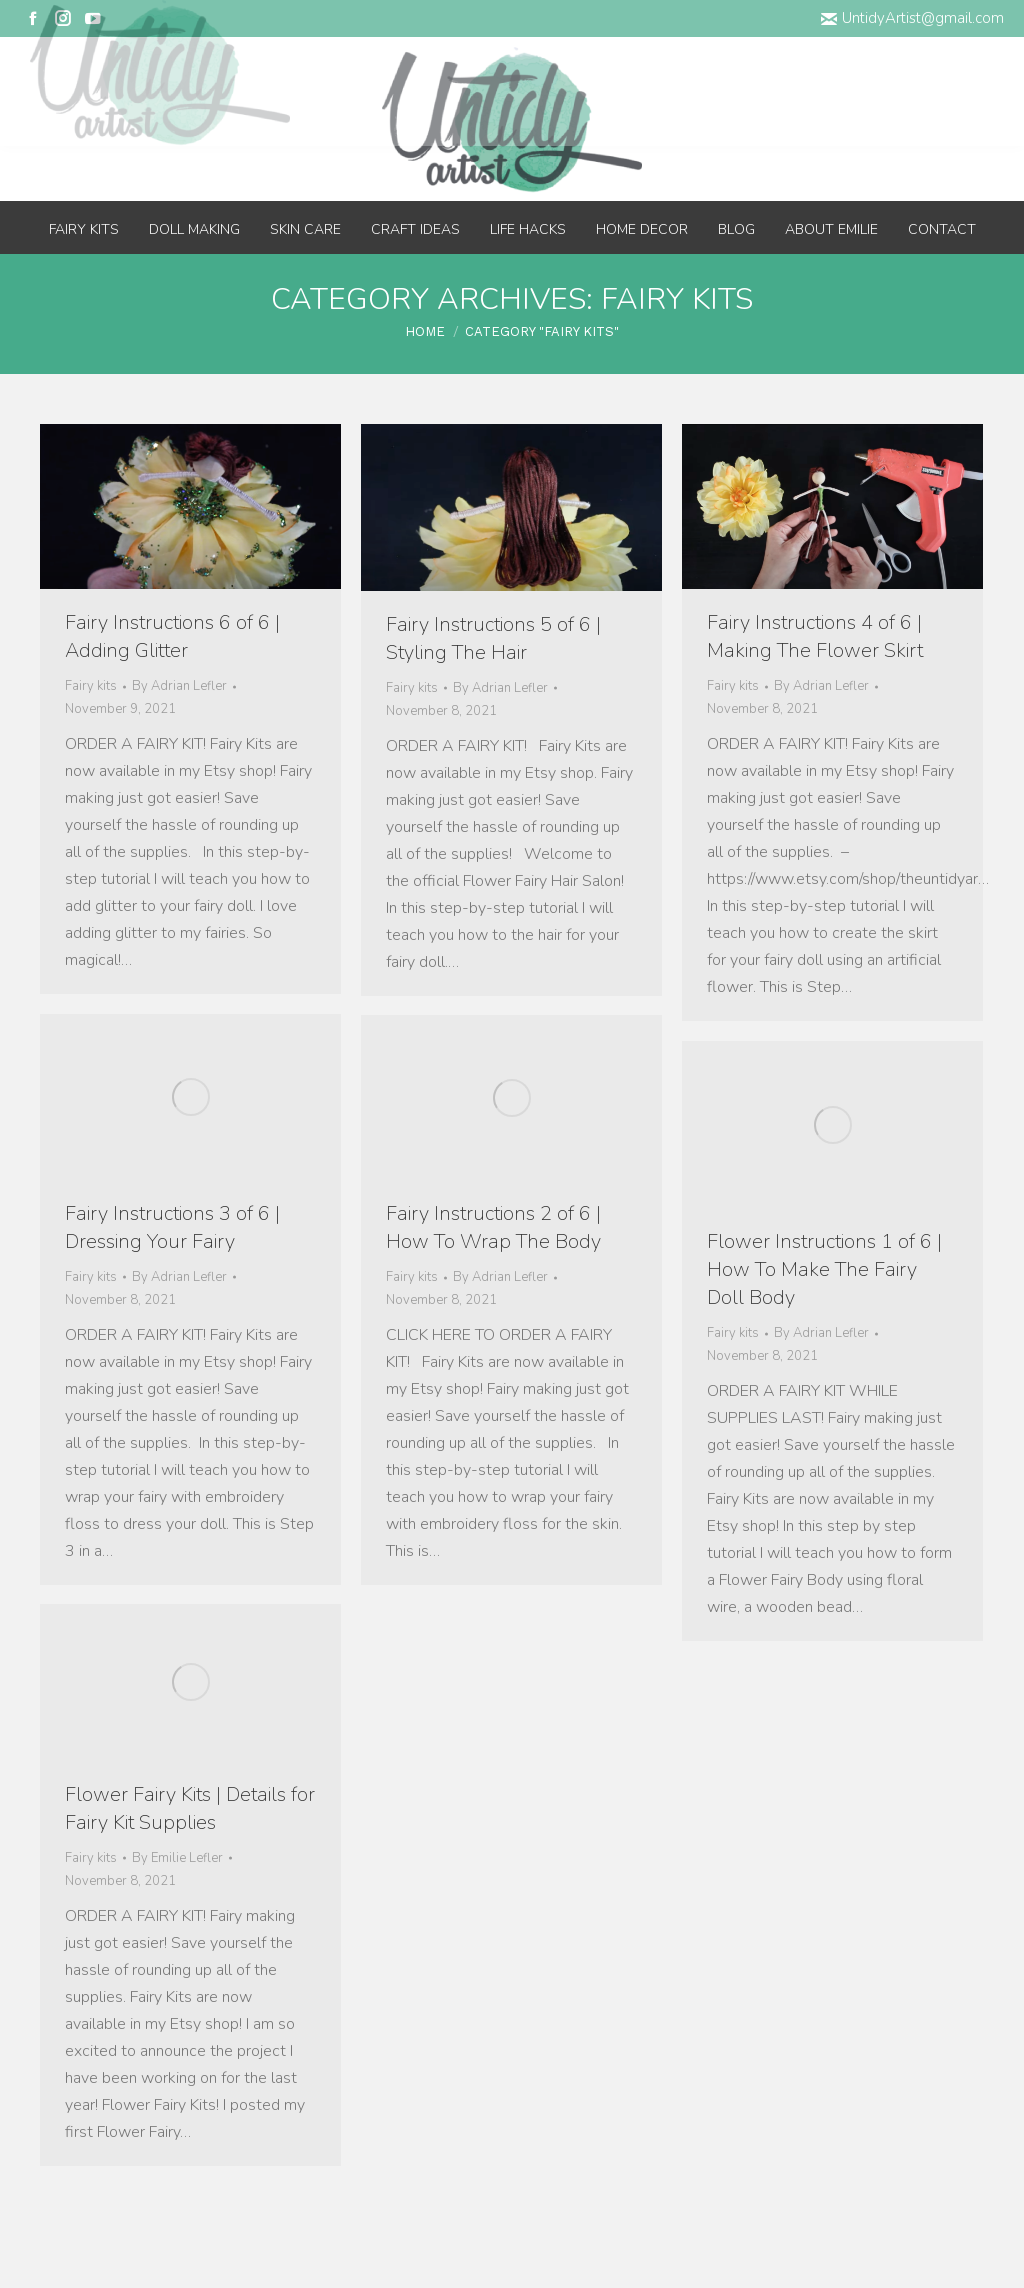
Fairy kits (91, 686)
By (179, 686)
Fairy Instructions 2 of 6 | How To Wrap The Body (493, 1227)
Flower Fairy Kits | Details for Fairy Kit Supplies (190, 1808)
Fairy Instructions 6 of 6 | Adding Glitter (172, 636)
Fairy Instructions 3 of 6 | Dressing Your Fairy (172, 1227)
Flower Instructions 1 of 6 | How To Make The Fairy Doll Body (824, 1269)
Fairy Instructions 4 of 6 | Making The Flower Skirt (815, 636)
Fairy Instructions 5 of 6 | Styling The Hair (493, 638)
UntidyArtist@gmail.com (912, 18)
